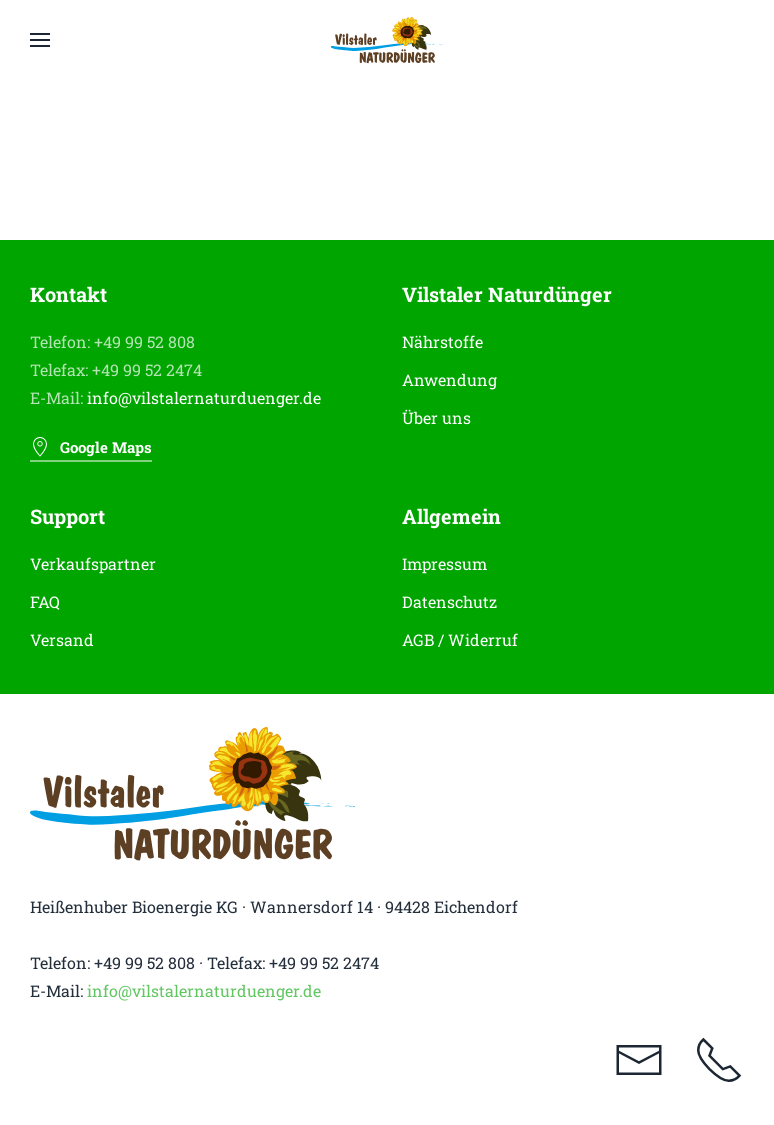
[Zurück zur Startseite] (387, 40)
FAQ (45, 601)
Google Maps (91, 447)
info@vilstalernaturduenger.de (204, 397)
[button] (40, 40)
